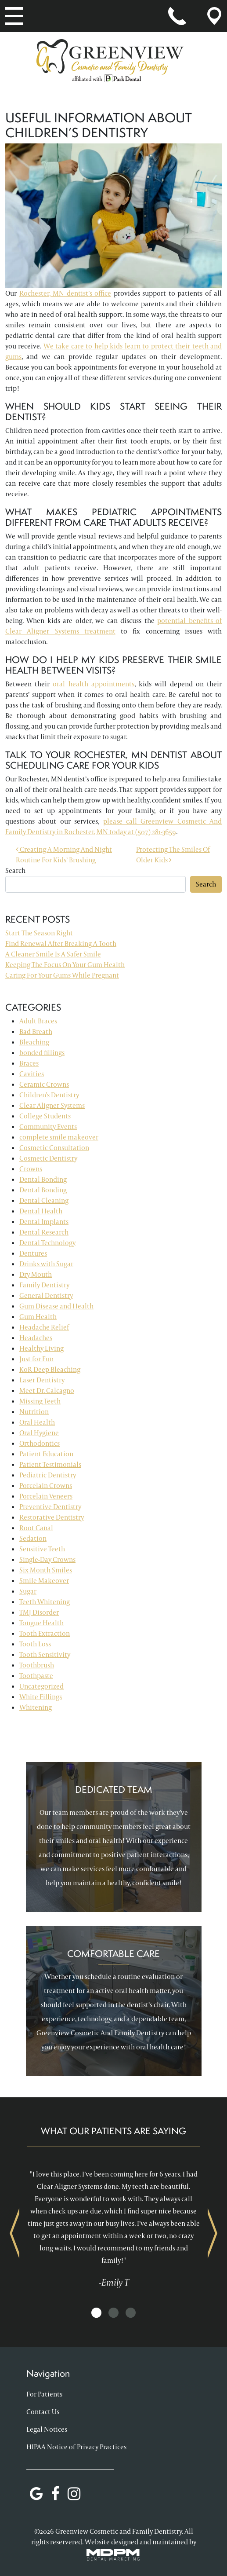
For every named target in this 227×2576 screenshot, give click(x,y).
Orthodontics (39, 1443)
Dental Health (40, 1211)
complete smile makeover (58, 1137)
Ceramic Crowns (44, 1084)
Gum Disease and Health (56, 1306)
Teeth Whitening (44, 1601)
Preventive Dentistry (50, 1506)
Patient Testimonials (50, 1464)
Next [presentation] (212, 2233)
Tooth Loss (35, 1644)
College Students (45, 1116)
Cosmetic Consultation (54, 1147)
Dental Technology (47, 1242)
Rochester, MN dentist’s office (65, 293)
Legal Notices (46, 2429)
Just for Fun (36, 1358)
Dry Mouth (35, 1274)
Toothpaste (36, 1675)
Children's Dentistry (49, 1094)
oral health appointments (93, 684)
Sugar (27, 1591)
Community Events (48, 1126)
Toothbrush (36, 1665)
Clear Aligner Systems (52, 1105)
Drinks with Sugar (46, 1263)
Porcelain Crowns (45, 1485)
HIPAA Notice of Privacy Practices (76, 2446)
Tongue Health (41, 1622)
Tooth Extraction (44, 1633)
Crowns (30, 1168)
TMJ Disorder (39, 1612)
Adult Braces (38, 1021)
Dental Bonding (43, 1179)
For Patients (44, 2394)
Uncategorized (41, 1686)
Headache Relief (44, 1327)
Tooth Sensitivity (44, 1654)
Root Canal (36, 1527)
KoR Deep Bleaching (49, 1369)
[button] (96, 2313)
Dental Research (43, 1232)
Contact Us (42, 2411)
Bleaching (34, 1042)
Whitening (35, 1707)
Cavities (31, 1073)
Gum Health (38, 1316)
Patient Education (46, 1453)
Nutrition (34, 1411)
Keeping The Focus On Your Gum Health (65, 964)
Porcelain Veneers (45, 1496)
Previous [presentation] (14, 2233)
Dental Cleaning (43, 1200)
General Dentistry (46, 1295)
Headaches (35, 1337)
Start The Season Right (39, 933)
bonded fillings (42, 1052)
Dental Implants (43, 1221)
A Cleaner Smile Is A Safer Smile (53, 954)
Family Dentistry (44, 1285)
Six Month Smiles (45, 1570)
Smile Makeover (44, 1580)
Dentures (33, 1253)
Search (15, 870)
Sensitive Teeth (42, 1549)
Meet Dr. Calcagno (46, 1390)
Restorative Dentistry (51, 1517)
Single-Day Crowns (47, 1559)
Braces (29, 1063)
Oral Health (37, 1422)
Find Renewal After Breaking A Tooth (60, 943)
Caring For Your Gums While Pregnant (62, 975)
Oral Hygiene (39, 1432)
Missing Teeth (40, 1401)
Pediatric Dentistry (47, 1475)
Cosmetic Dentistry (48, 1158)
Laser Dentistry (42, 1380)
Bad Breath (35, 1031)
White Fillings (40, 1696)
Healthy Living (41, 1348)
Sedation (33, 1538)
